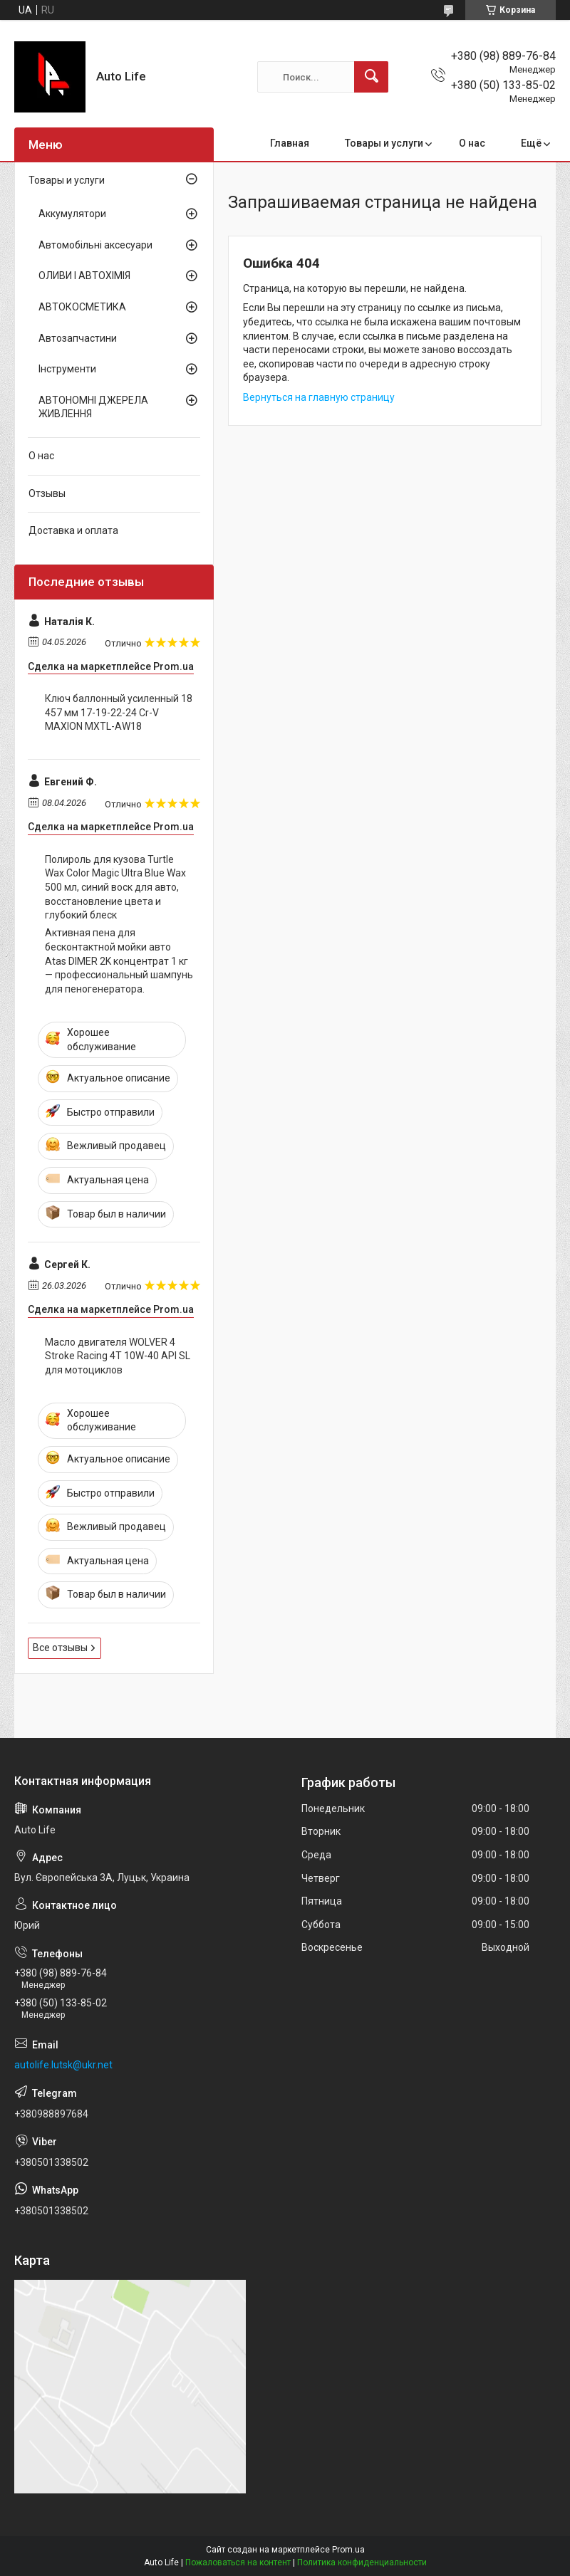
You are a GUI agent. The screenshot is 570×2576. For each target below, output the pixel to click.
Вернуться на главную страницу (319, 397)
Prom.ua (348, 2550)
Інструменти (67, 369)
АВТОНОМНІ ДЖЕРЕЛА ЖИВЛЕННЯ (93, 407)
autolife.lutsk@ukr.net (63, 2064)
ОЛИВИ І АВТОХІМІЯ (84, 275)
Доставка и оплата (73, 530)
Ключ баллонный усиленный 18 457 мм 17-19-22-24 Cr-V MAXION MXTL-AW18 (118, 712)
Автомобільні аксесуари (95, 245)
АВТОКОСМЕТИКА (82, 307)
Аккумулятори (72, 213)
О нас (472, 143)
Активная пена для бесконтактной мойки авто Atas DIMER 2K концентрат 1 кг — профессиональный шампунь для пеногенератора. (119, 960)
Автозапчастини (77, 338)
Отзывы (47, 493)
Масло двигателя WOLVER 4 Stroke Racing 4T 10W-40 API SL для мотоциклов (117, 1356)
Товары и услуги (384, 143)
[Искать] (371, 77)
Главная (289, 143)
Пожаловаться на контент (238, 2562)
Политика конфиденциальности (362, 2562)
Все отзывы (60, 1647)
